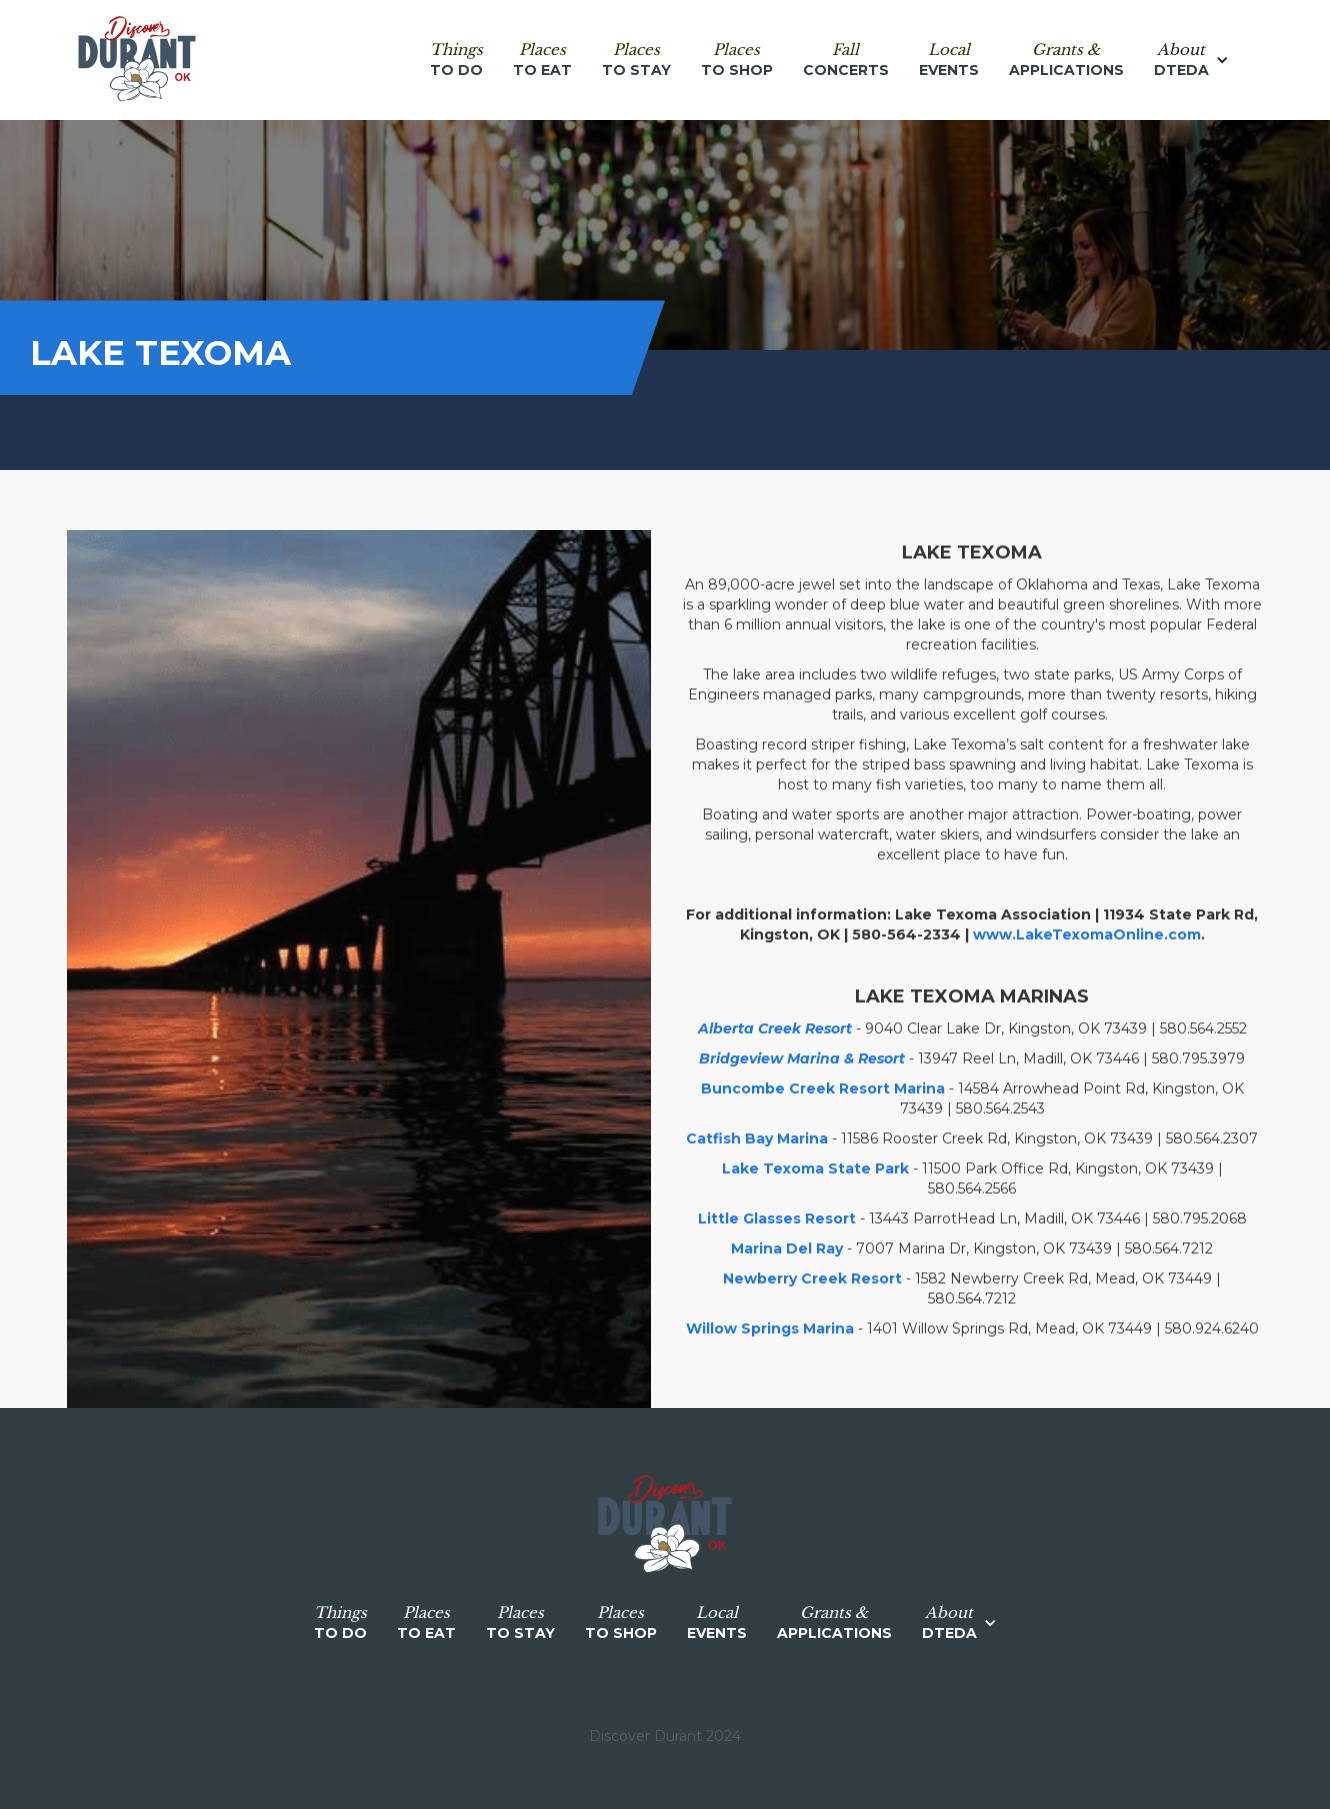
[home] (137, 60)
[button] (1201, 60)
